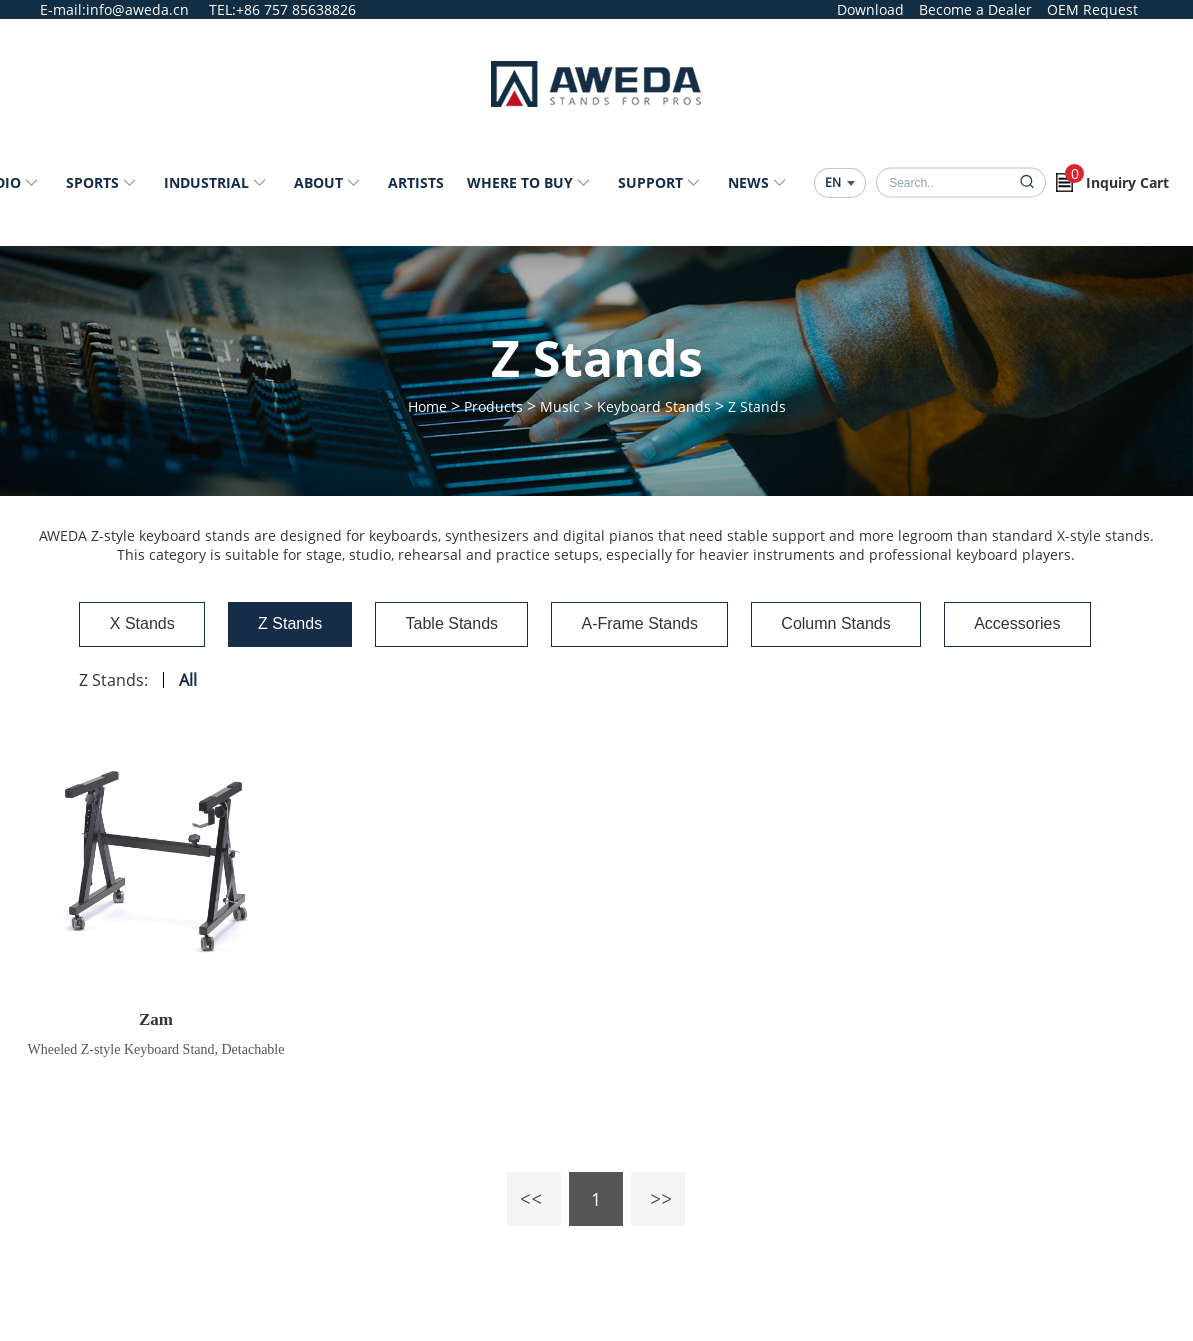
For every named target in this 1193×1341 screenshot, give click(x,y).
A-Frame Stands (646, 624)
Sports (92, 182)
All (136, 685)
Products (493, 406)
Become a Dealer (975, 9)
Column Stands (860, 624)
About (318, 182)
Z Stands (757, 406)
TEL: (222, 9)
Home (427, 406)
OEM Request (1092, 9)
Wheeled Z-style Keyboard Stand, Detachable (156, 1054)
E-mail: (63, 9)
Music (560, 406)
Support (650, 182)
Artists (416, 182)
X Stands (96, 624)
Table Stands (441, 624)
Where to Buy (520, 182)
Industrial (206, 182)
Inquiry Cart (1117, 178)
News (748, 182)
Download (870, 9)
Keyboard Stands (654, 406)
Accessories (1059, 624)
